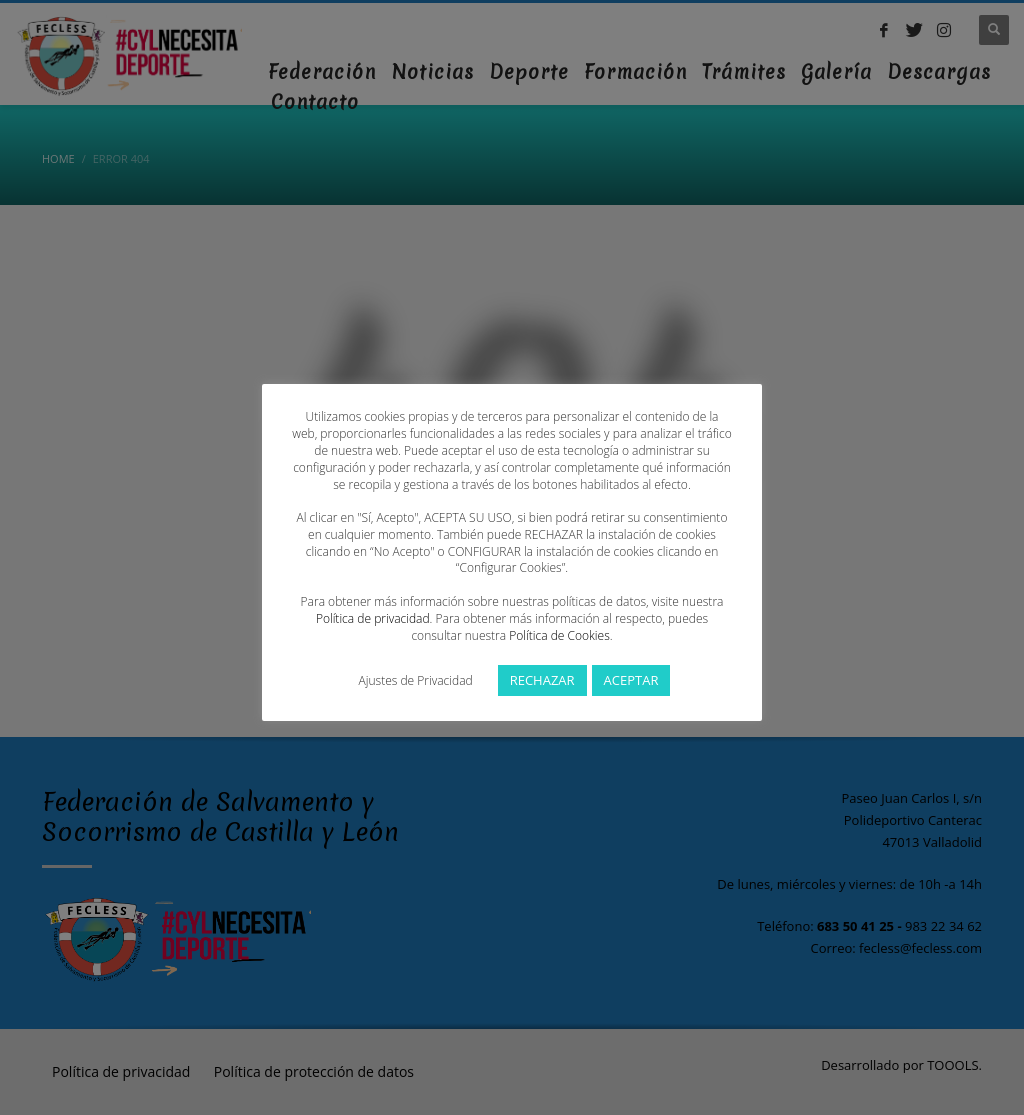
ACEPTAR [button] (631, 680)
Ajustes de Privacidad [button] (416, 680)
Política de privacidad (373, 618)
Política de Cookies (559, 635)
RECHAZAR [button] (542, 680)
